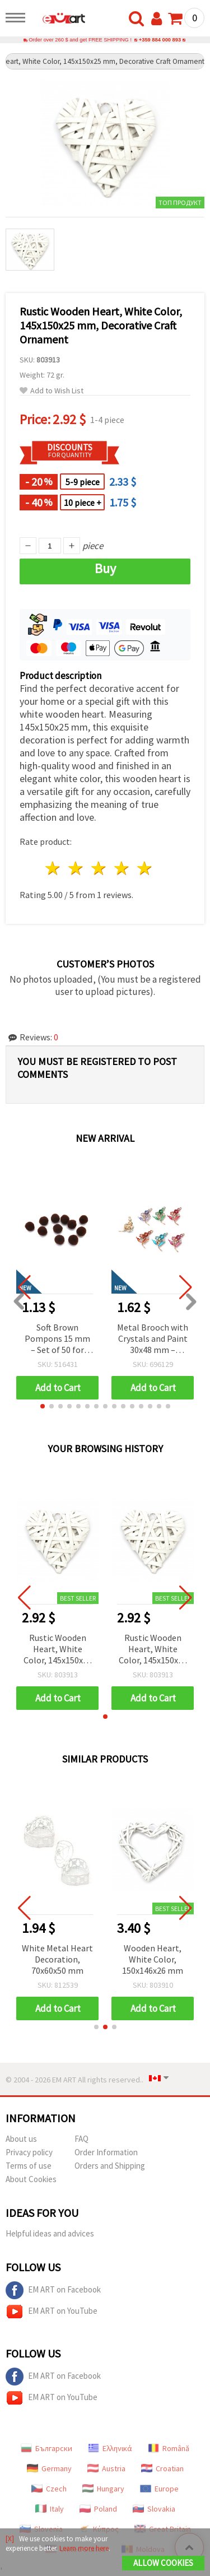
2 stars (76, 868)
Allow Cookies (163, 2563)
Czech (49, 2489)
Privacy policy (29, 2152)
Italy (49, 2509)
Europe (159, 2488)
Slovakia (154, 2509)
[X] (10, 2539)
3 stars (99, 868)
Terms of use (29, 2165)
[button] (42, 1406)
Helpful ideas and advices (50, 2233)
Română (168, 2448)
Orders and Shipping (109, 2165)
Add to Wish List (51, 391)
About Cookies (31, 2179)
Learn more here (84, 2548)
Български (46, 2448)
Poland (98, 2509)
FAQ (81, 2138)
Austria (106, 2468)
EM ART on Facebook (53, 2290)
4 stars (121, 868)
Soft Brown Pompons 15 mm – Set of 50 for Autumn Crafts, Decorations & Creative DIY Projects (57, 1339)
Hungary (103, 2489)
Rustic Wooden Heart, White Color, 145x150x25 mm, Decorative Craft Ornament (58, 1649)
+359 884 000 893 (160, 40)
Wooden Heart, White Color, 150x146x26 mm (159, 1959)
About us (21, 2138)
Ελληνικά (110, 2448)
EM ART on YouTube (51, 2312)
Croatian (162, 2468)
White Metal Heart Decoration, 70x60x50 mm (64, 1959)
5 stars (144, 868)
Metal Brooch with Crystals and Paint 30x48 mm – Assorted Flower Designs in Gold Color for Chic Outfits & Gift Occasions (152, 1339)
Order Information (106, 2152)
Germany (49, 2468)
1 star (53, 868)
